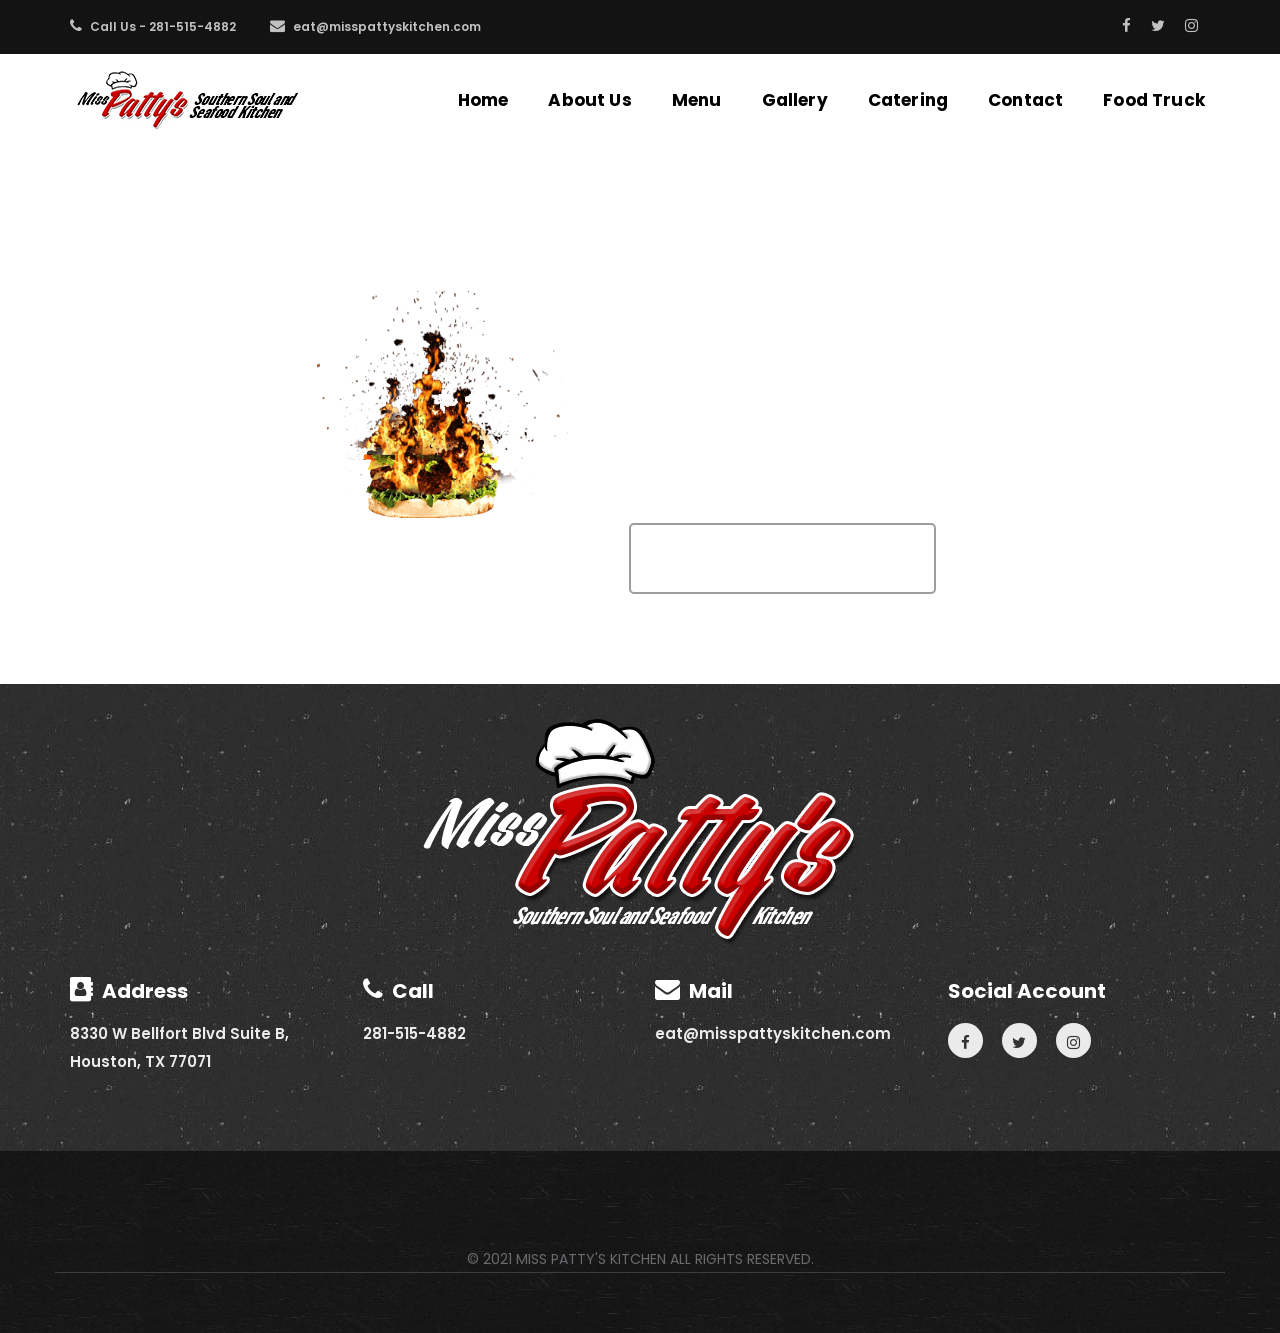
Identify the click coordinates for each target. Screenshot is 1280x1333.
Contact (1025, 100)
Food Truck (1154, 100)
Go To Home (782, 558)
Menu (697, 100)
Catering (908, 100)
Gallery (795, 100)
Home (483, 100)
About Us (589, 100)
